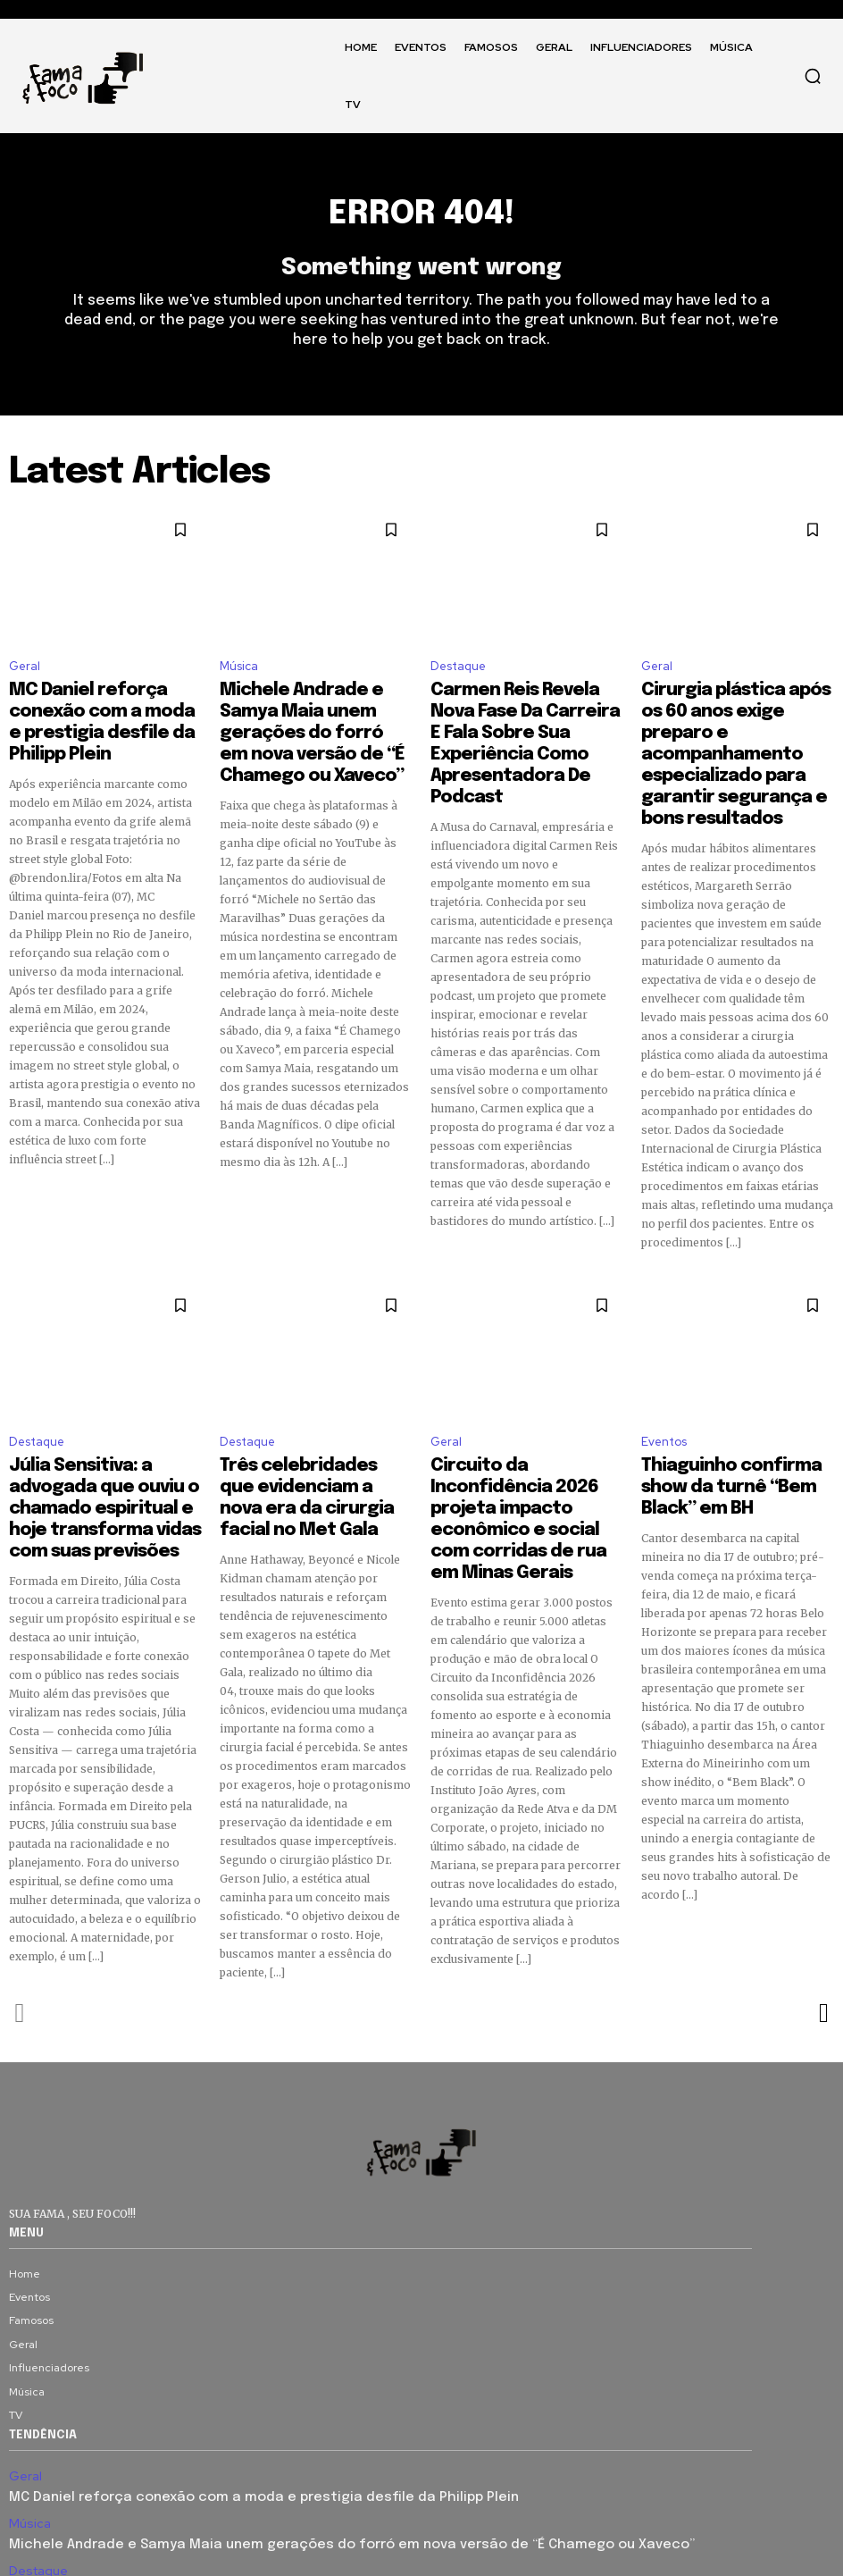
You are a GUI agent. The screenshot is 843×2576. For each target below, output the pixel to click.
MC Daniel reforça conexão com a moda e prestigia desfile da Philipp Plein (95, 715)
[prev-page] (20, 1916)
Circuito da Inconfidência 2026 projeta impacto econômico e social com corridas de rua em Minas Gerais (511, 1436)
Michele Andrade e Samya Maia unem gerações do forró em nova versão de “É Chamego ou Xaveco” (298, 2440)
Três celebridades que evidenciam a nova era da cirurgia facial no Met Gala (302, 1420)
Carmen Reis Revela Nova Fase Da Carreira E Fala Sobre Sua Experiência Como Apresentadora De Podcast (311, 2482)
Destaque (458, 676)
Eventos (664, 1382)
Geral (24, 676)
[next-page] (823, 1916)
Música (239, 676)
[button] (812, 76)
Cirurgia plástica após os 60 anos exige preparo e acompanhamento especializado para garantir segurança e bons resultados (734, 731)
